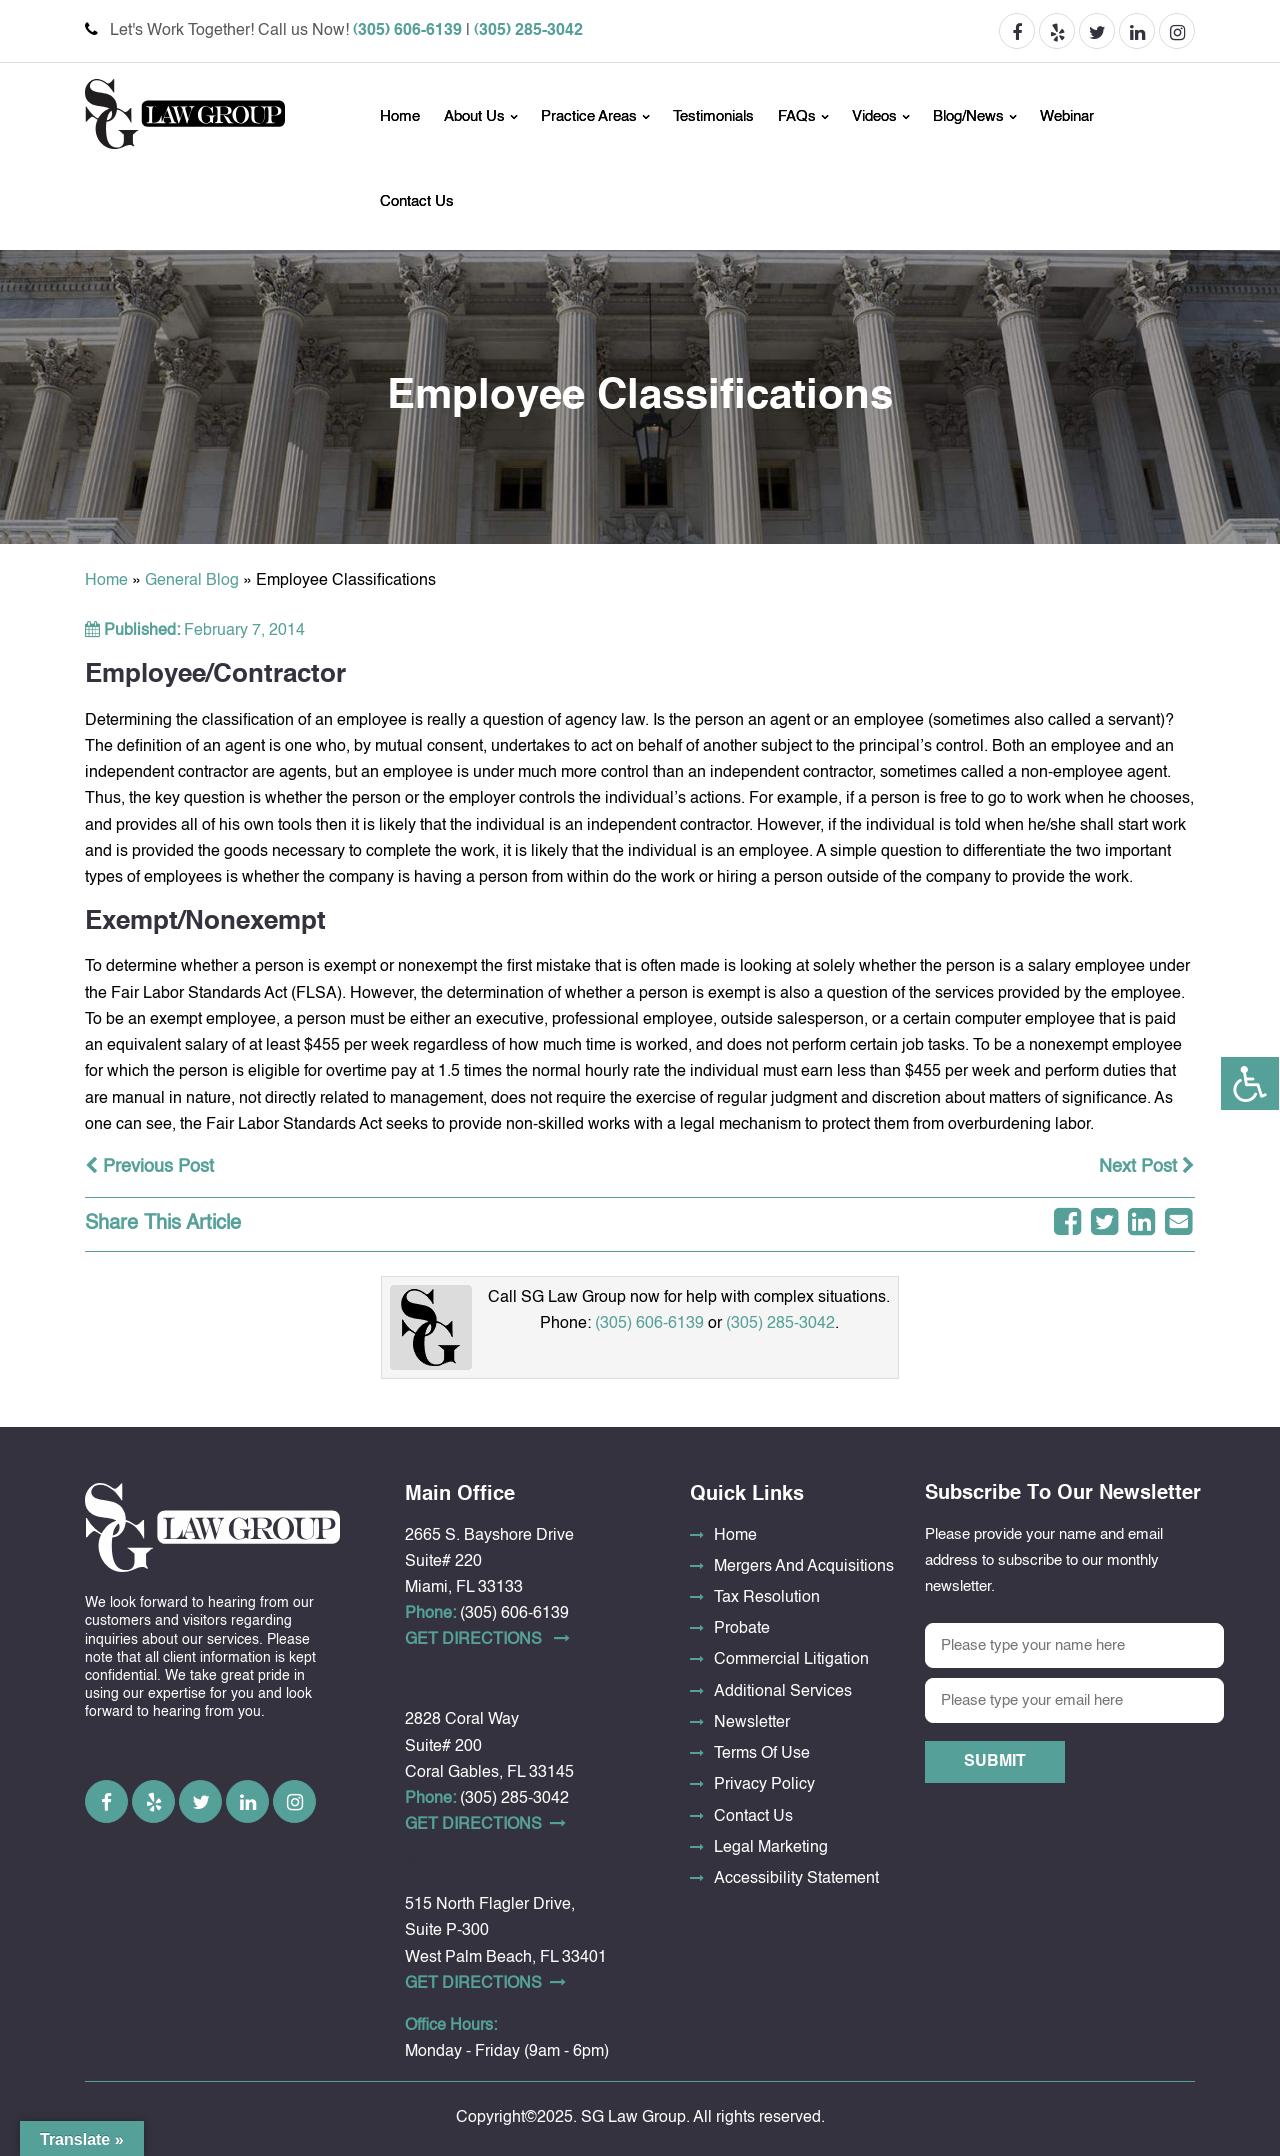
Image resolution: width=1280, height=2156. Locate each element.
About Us (474, 116)
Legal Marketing (771, 1848)
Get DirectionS (487, 1639)
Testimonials (713, 116)
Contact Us (417, 201)
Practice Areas (589, 116)
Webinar (1067, 116)
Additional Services (783, 1692)
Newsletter (752, 1723)
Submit (995, 1762)
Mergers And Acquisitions (804, 1567)
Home (400, 116)
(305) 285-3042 (528, 31)
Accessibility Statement (796, 1879)
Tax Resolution (767, 1598)
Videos (874, 116)
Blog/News (968, 116)
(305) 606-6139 (407, 31)
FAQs (797, 116)
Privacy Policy (764, 1785)
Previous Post (149, 1167)
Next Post (1147, 1167)
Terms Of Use (762, 1754)
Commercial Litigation (791, 1660)
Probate (742, 1629)
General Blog (192, 581)
